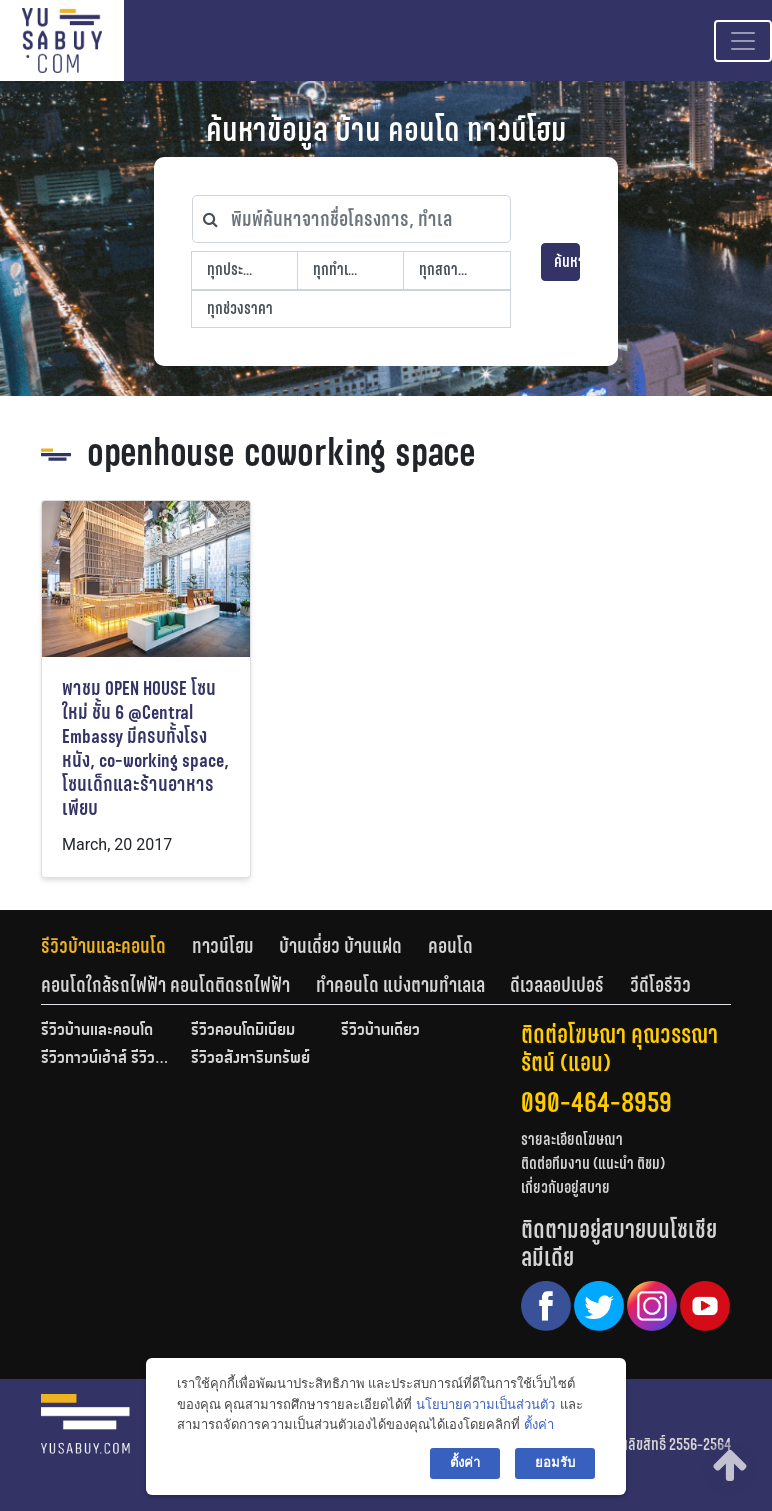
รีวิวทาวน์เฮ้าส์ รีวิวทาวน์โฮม (106, 1059)
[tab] (116, 946)
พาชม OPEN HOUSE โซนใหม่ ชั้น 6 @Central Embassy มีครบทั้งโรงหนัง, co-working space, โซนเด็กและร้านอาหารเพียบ (145, 748)
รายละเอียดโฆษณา (572, 1139)
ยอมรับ (555, 1462)
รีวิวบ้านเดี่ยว (380, 1031)
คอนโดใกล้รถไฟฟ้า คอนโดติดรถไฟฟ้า (165, 985)
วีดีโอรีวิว (660, 985)
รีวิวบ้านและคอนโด (103, 946)
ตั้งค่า (539, 1424)
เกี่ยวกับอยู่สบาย (565, 1187)
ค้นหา (567, 261)
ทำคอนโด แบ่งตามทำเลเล (400, 985)
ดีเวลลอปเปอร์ (557, 985)
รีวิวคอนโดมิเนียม (243, 1031)
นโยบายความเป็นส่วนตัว (485, 1404)
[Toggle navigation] (743, 41)
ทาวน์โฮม (223, 946)
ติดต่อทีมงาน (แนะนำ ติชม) (593, 1163)
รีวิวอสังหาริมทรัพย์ (250, 1059)
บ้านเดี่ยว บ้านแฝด (340, 946)
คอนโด (450, 946)
